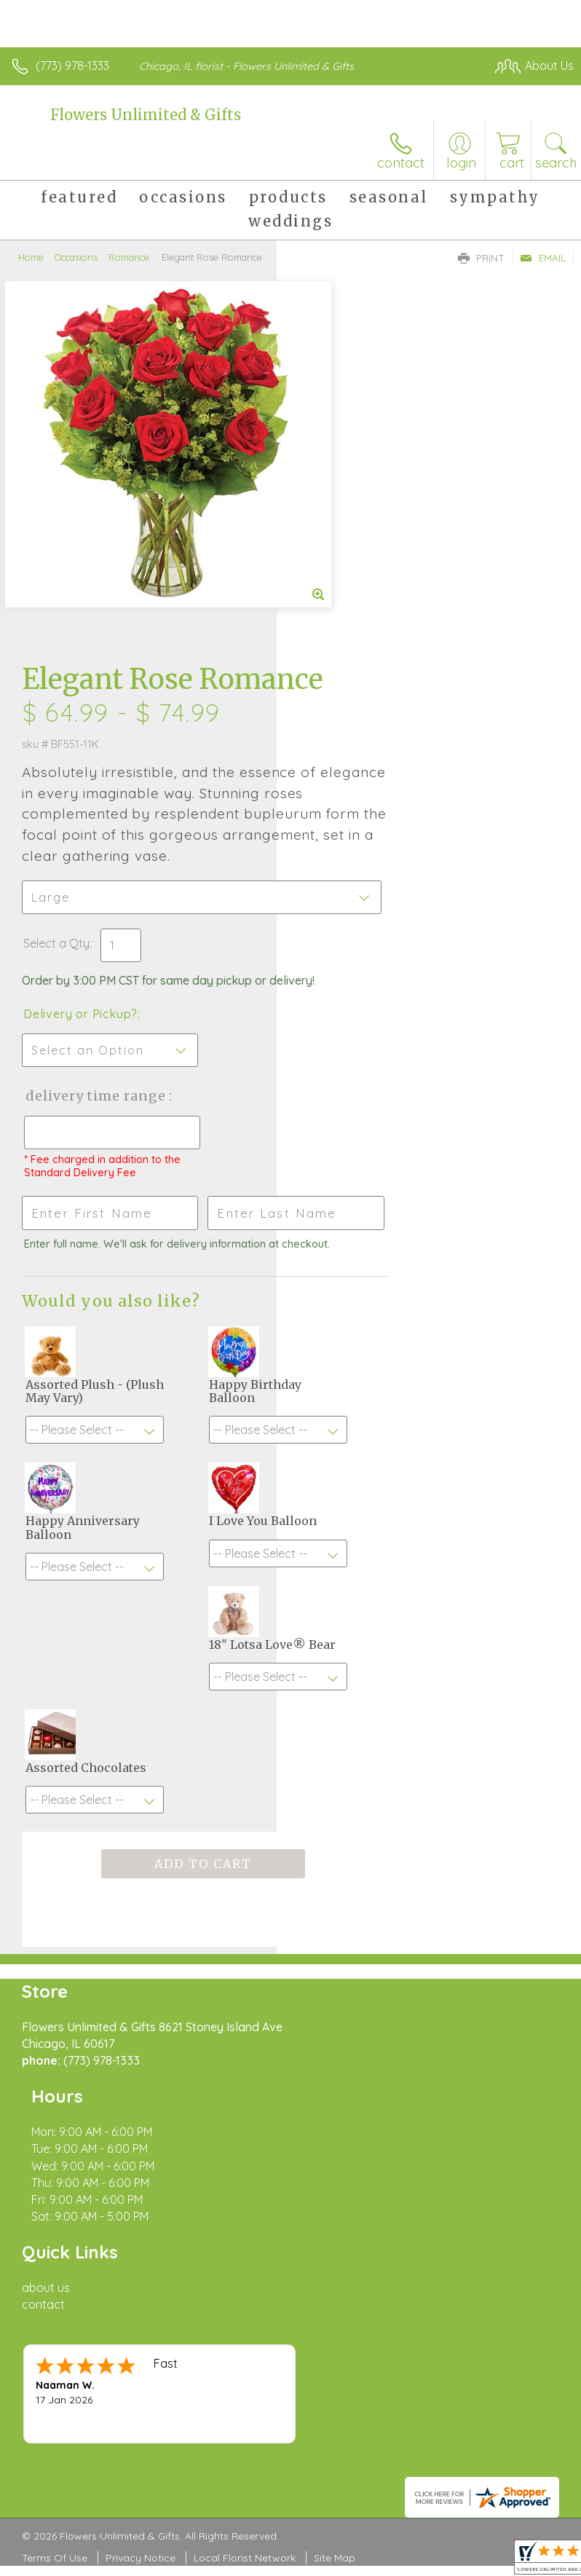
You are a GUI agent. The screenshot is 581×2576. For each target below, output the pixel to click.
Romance (128, 257)
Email (543, 257)
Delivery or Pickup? (357, 692)
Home (31, 257)
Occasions (76, 257)
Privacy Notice (140, 2175)
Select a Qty (333, 606)
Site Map (334, 2175)
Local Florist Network (245, 2175)
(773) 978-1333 (72, 65)
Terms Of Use (54, 2175)
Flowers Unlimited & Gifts (145, 115)
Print (481, 257)
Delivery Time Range (347, 788)
